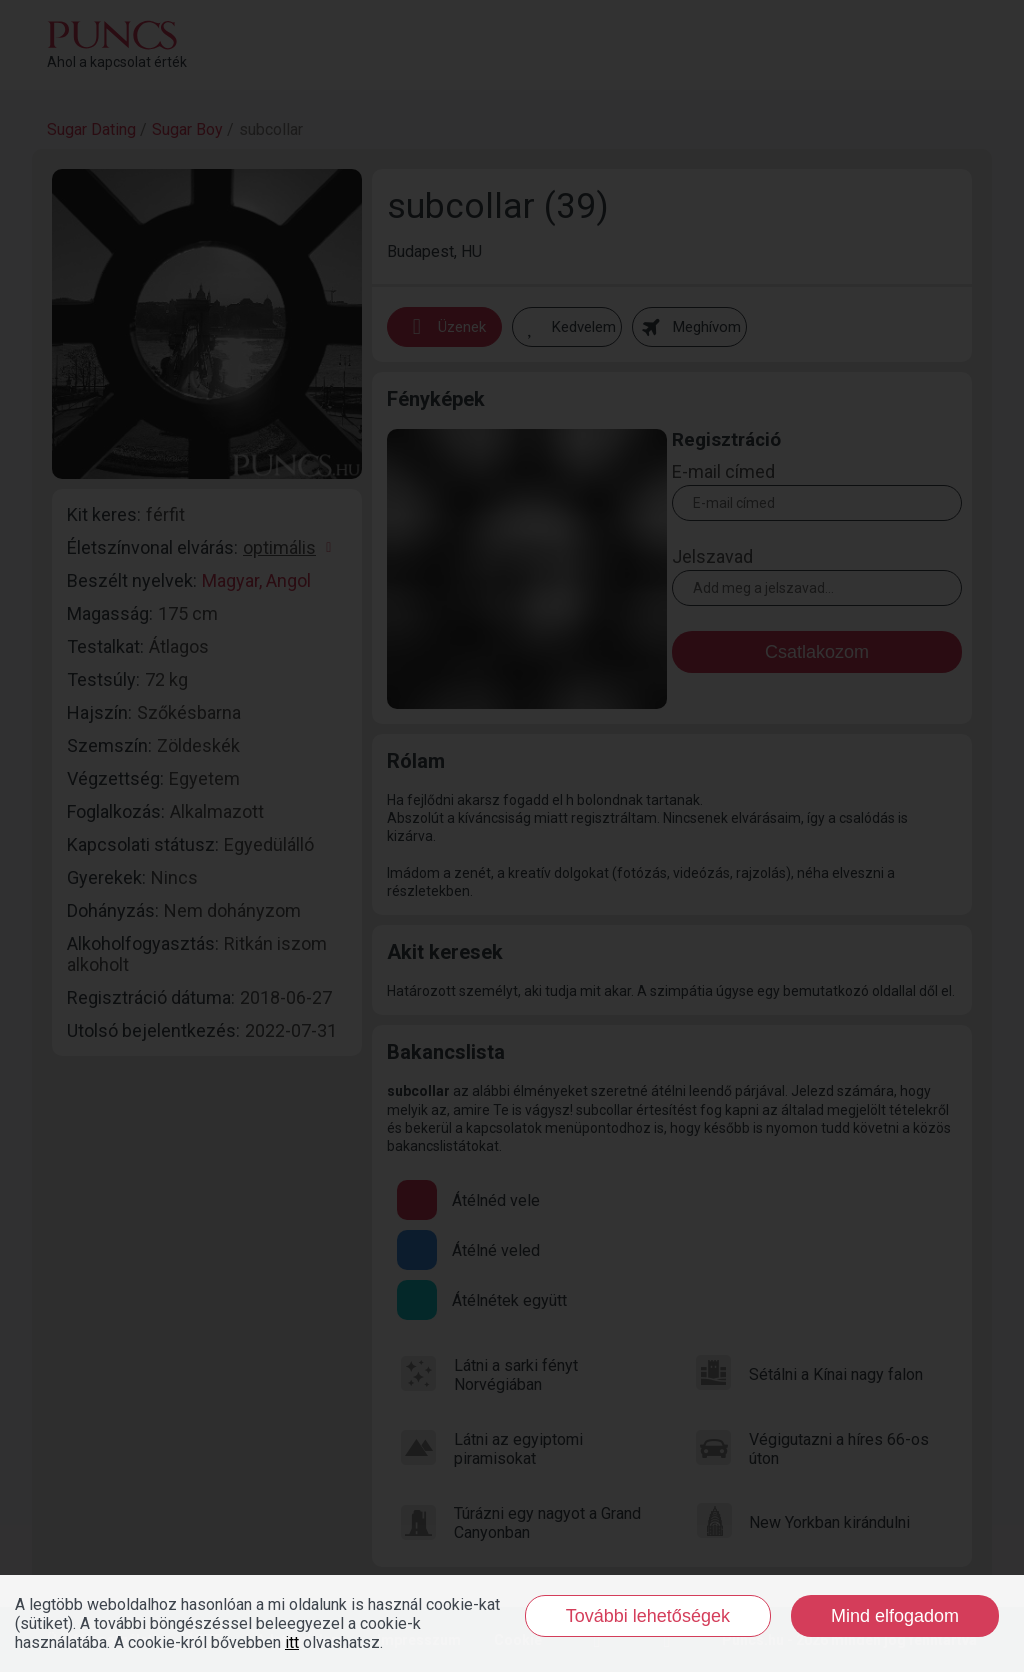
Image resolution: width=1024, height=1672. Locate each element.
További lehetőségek (648, 1616)
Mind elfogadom (895, 1616)
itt (292, 1642)
